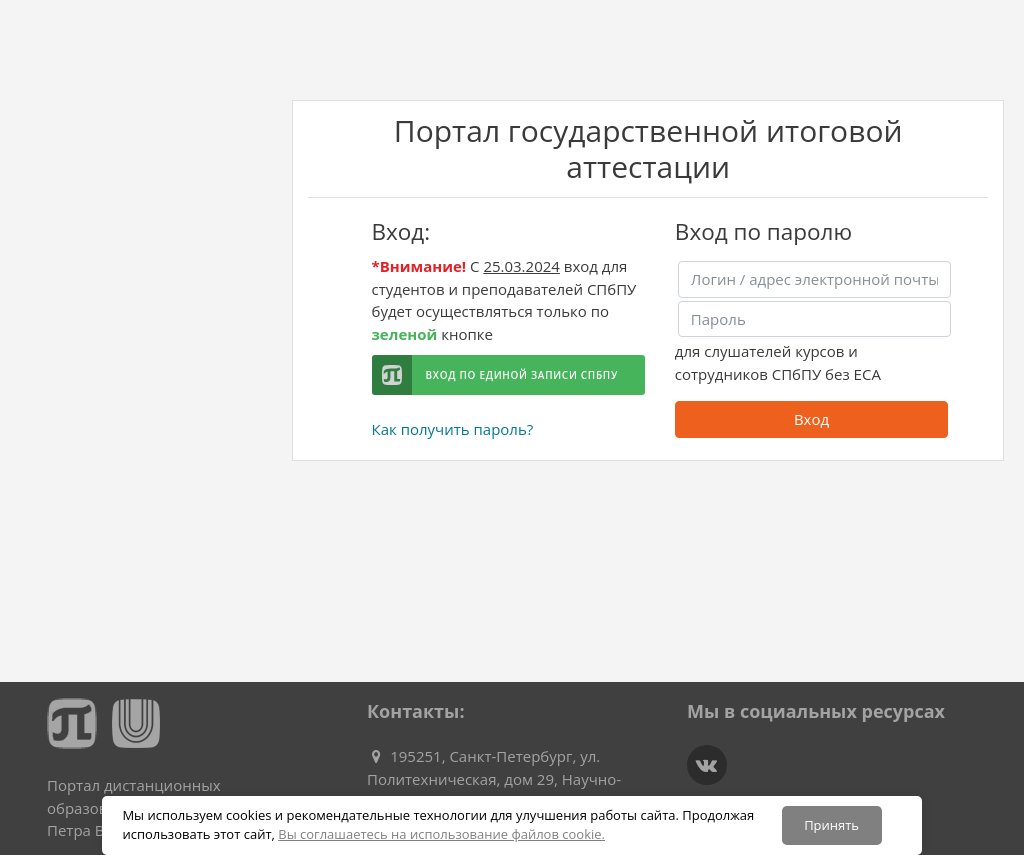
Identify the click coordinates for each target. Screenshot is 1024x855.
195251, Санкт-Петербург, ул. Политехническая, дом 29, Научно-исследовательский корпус (494, 778)
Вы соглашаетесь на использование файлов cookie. (441, 834)
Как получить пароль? (453, 429)
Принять (831, 825)
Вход (811, 419)
